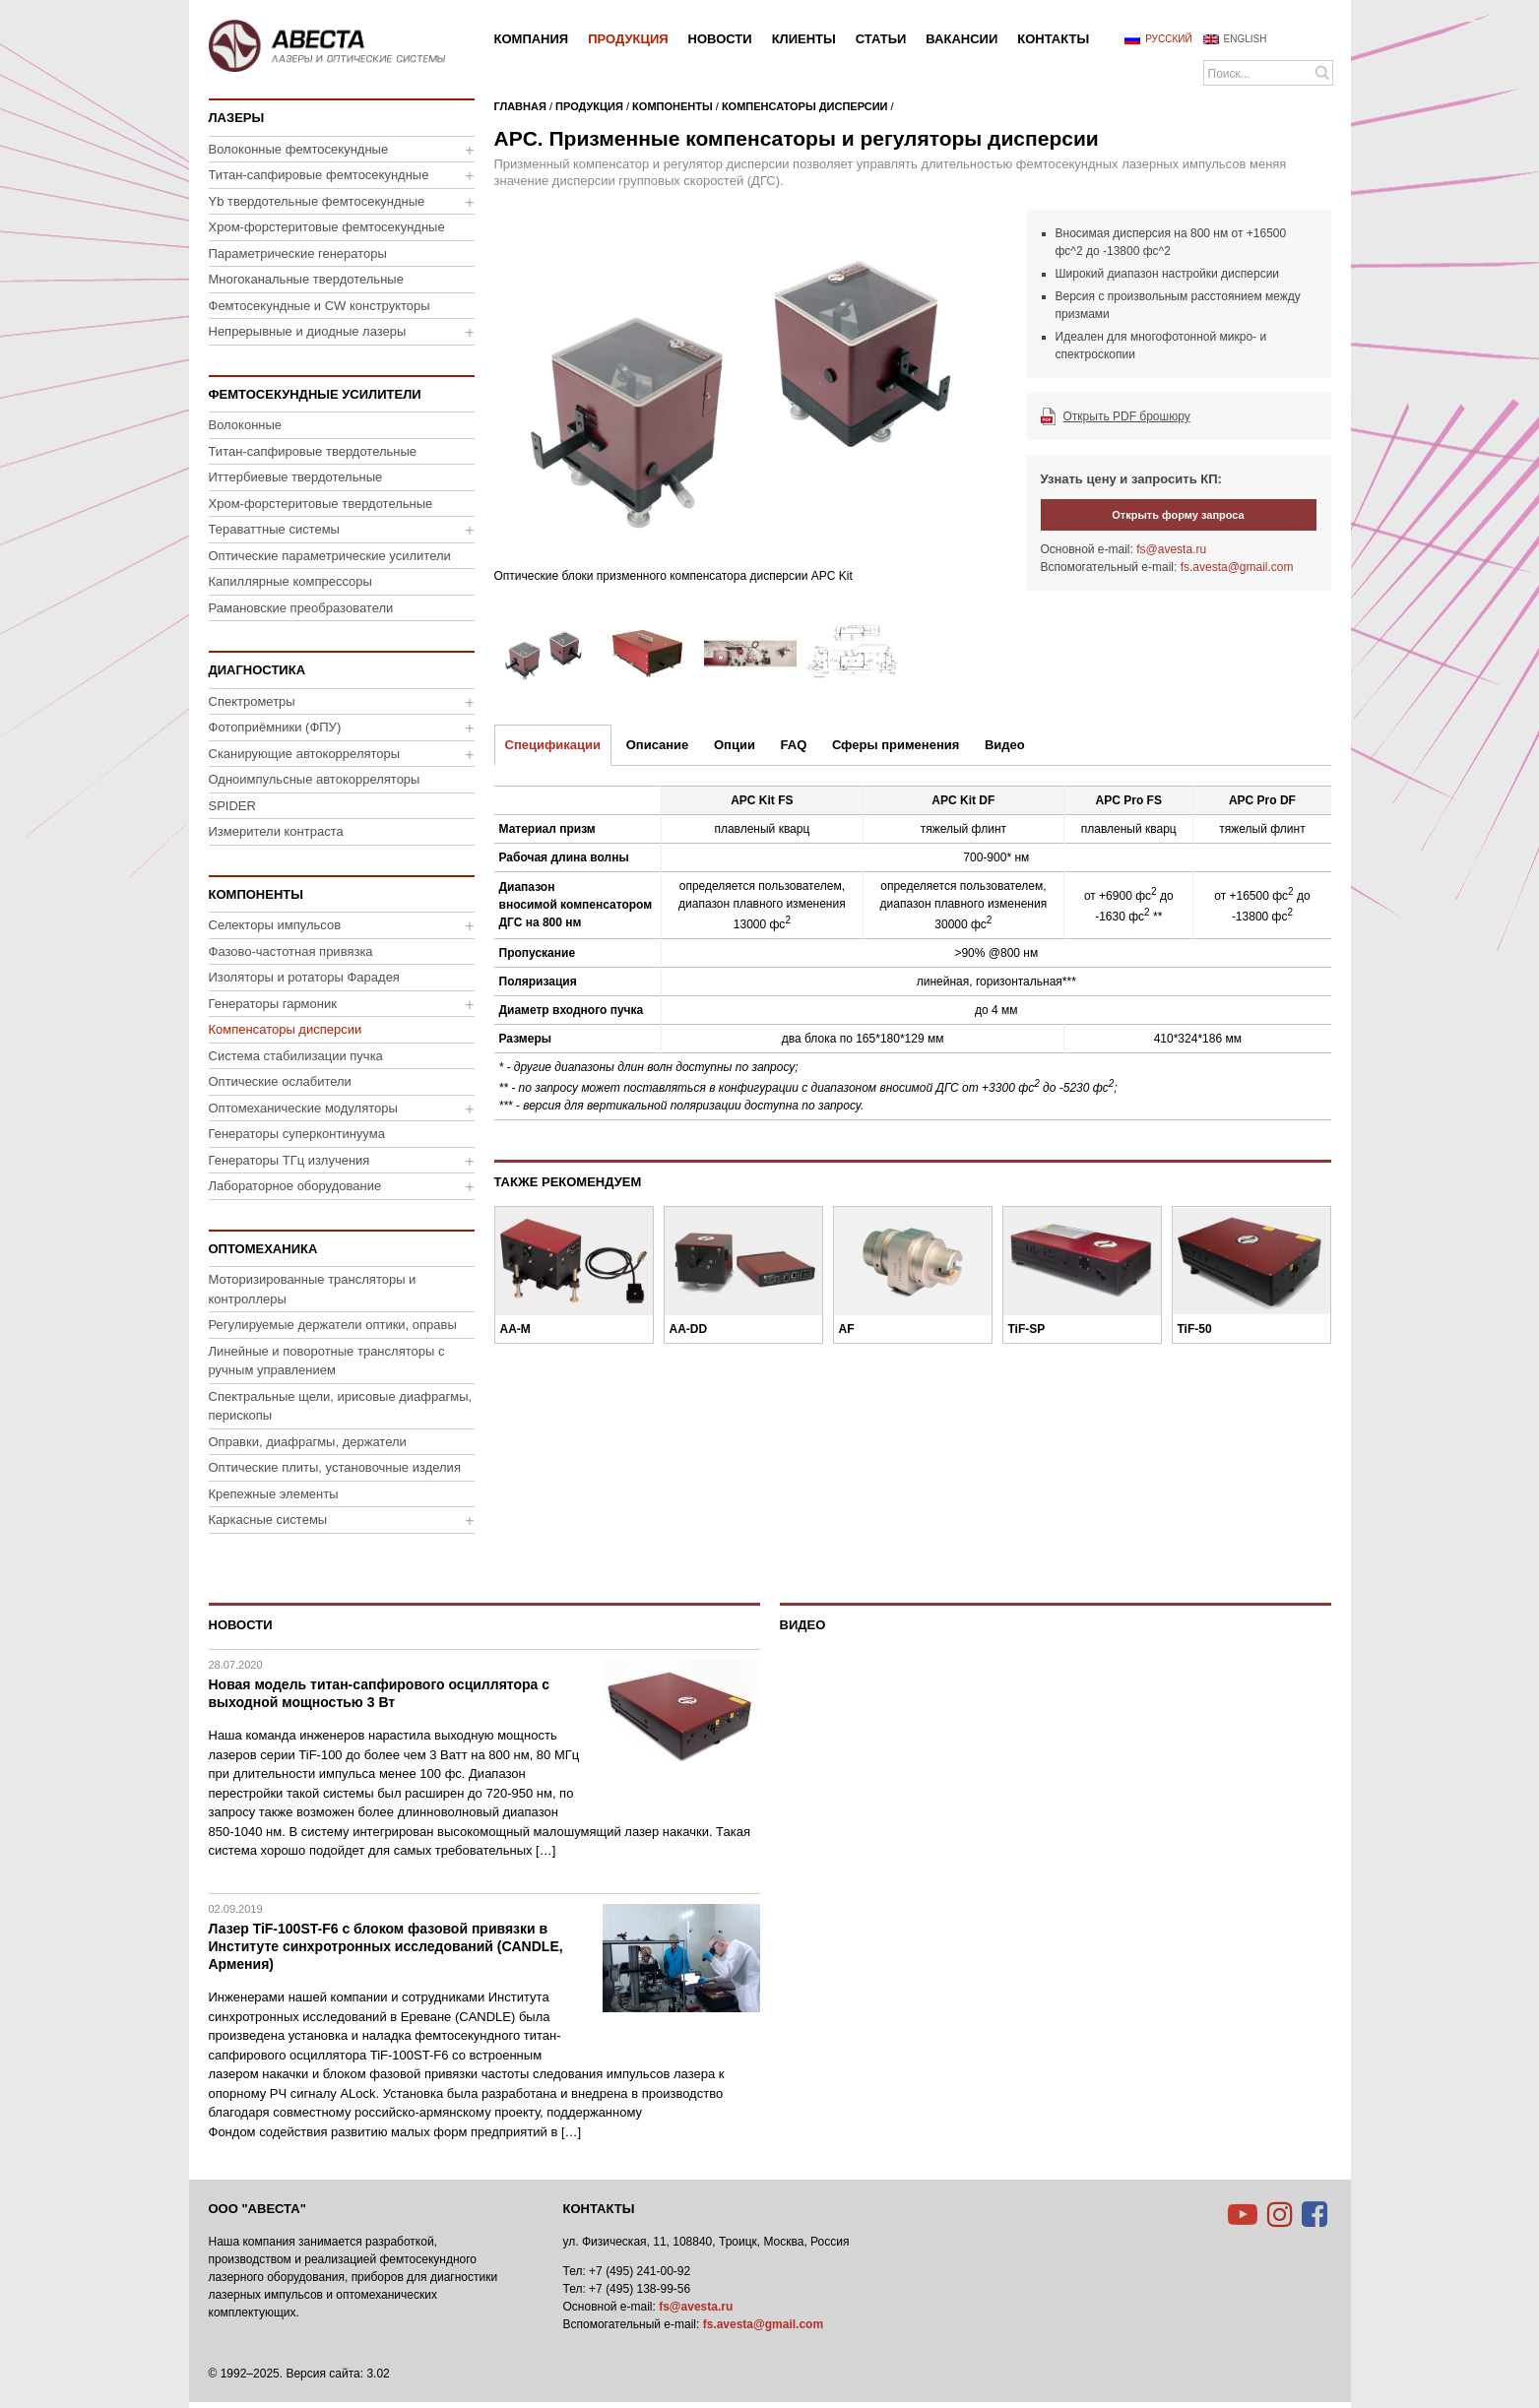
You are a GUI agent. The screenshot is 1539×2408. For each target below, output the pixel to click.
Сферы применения (895, 744)
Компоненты (672, 106)
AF (847, 1329)
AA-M (515, 1329)
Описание (657, 744)
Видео (1005, 744)
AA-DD (689, 1329)
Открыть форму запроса (1178, 515)
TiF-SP (1027, 1329)
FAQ (794, 744)
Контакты (599, 2208)
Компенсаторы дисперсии (805, 106)
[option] (750, 402)
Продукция (589, 106)
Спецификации (553, 744)
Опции (734, 744)
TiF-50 (1195, 1329)
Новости (241, 1624)
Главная (520, 106)
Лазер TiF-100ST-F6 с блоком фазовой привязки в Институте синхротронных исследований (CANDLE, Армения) (386, 1946)
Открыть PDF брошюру (1126, 416)
